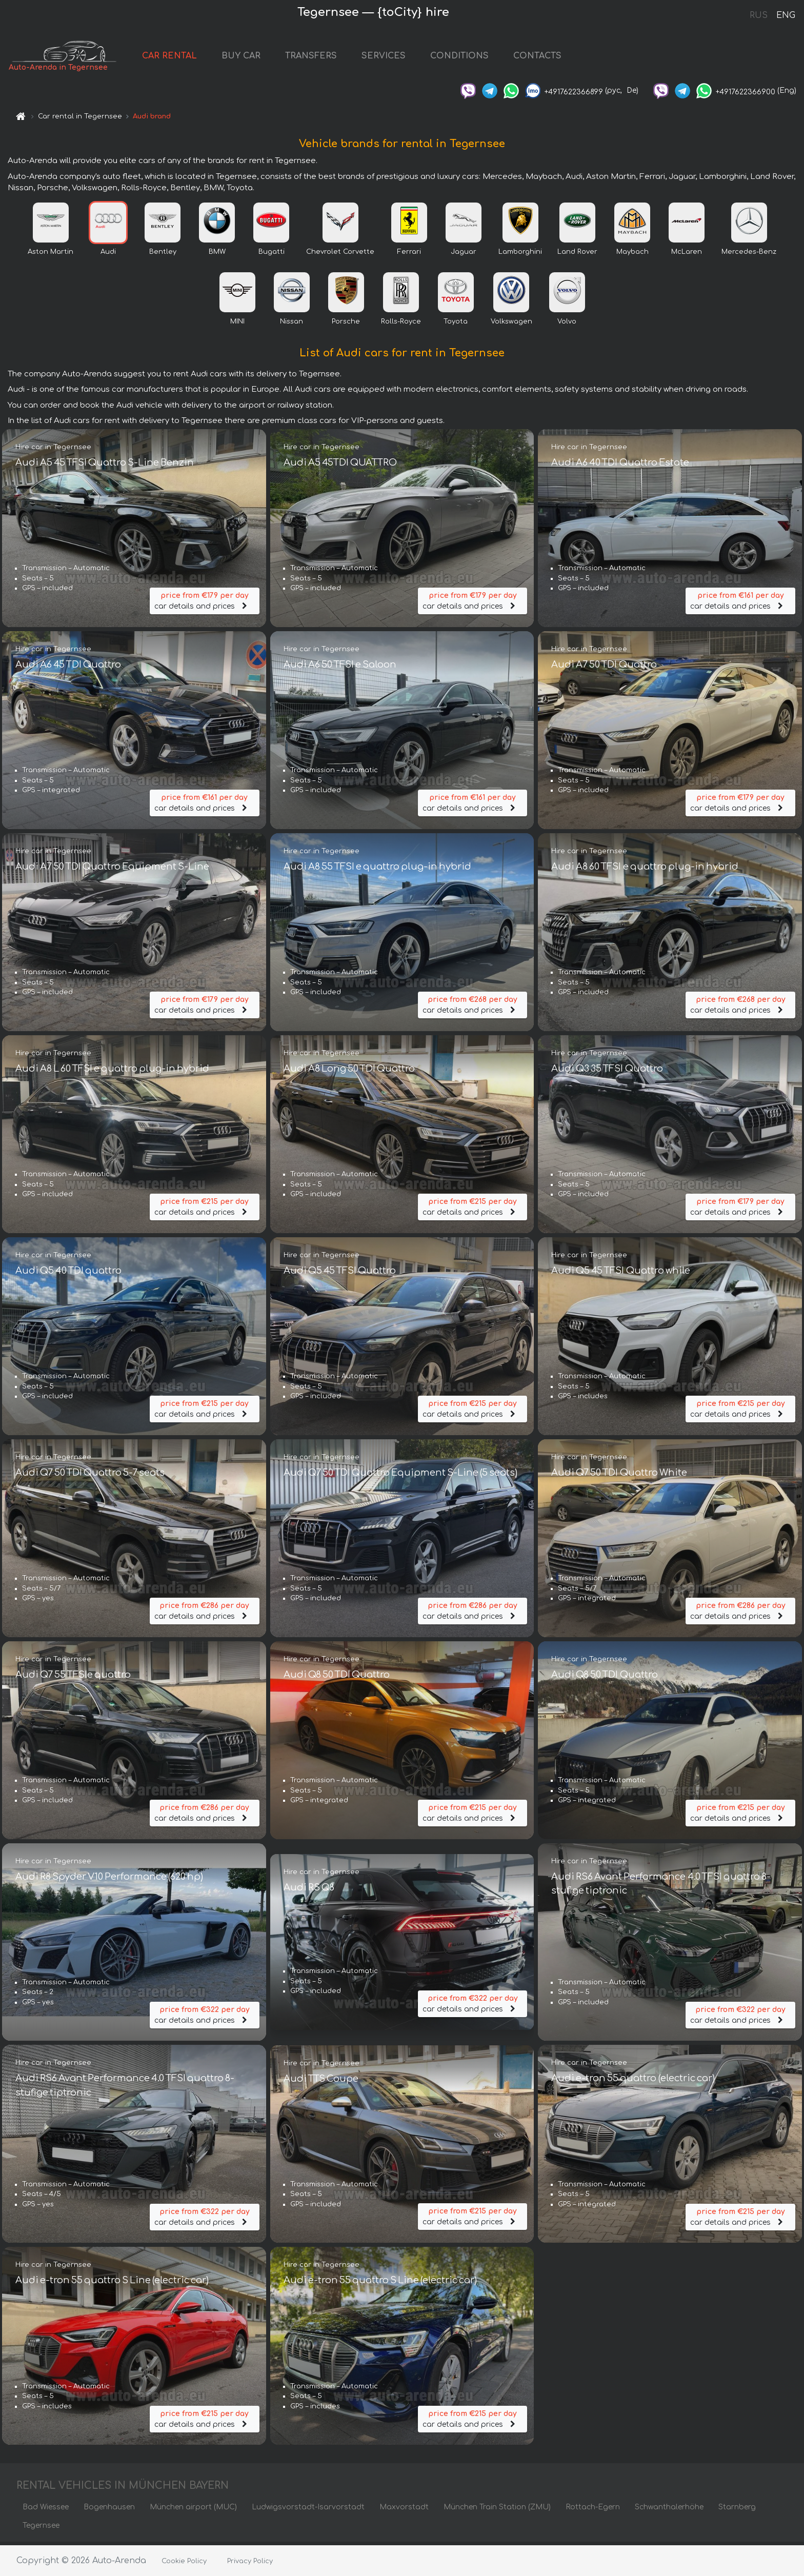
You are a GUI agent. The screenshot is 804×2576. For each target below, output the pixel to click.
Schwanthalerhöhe (669, 2510)
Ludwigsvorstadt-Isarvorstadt (308, 2510)
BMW (217, 254)
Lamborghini (520, 254)
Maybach (632, 254)
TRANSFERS (326, 57)
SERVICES (398, 57)
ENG (785, 15)
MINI (237, 324)
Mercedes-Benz (748, 254)
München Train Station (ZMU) (497, 2510)
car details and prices (204, 603)
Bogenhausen (109, 2510)
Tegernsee (41, 2528)
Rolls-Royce (401, 324)
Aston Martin (50, 254)
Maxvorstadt (404, 2510)
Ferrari (409, 254)
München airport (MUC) (193, 2510)
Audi (108, 254)
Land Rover (577, 254)
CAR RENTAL (184, 57)
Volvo (566, 324)
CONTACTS (552, 57)
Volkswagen (511, 324)
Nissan (291, 324)
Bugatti (271, 254)
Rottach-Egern (593, 2510)
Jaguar (463, 254)
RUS (759, 15)
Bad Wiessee (46, 2510)
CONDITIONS (474, 57)
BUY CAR (255, 57)
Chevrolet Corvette (340, 254)
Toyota (456, 324)
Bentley (162, 254)
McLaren (686, 254)
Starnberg (737, 2510)
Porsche (346, 324)
